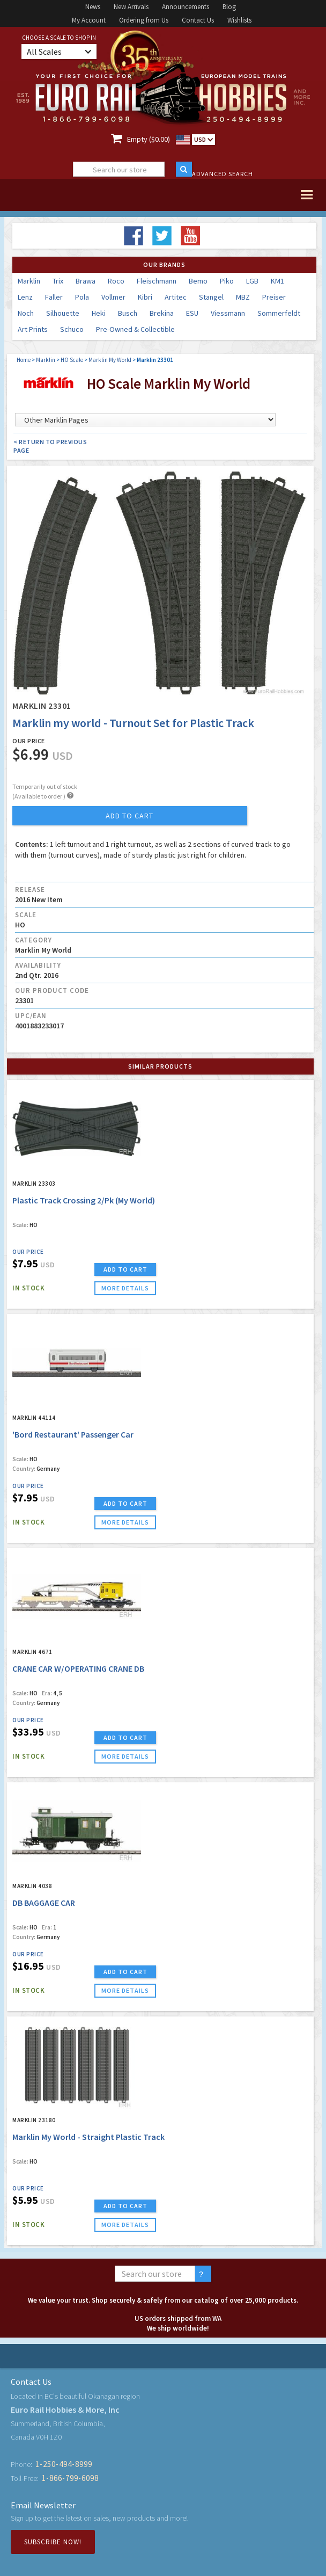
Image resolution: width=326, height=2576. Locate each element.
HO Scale (72, 360)
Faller (54, 297)
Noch (26, 313)
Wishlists (239, 20)
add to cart (129, 816)
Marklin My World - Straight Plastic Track (88, 2136)
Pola (82, 297)
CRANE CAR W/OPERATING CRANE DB (78, 1668)
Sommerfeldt (278, 313)
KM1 (277, 281)
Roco (116, 281)
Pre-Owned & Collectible (135, 329)
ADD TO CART (125, 1269)
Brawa (85, 281)
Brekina (162, 313)
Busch (127, 313)
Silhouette (62, 313)
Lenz (25, 297)
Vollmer (113, 297)
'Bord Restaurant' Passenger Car (73, 1434)
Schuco (72, 329)
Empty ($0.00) (148, 139)
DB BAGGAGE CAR (43, 1902)
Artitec (176, 297)
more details (125, 1288)
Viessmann (228, 313)
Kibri (145, 297)
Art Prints (33, 329)
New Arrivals (131, 6)
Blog (229, 6)
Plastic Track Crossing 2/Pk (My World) (83, 1200)
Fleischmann (156, 281)
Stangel (211, 297)
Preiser (274, 297)
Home (24, 360)
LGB (252, 281)
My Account (89, 20)
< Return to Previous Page (50, 446)
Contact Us (198, 20)
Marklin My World (109, 360)
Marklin (29, 281)
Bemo (198, 281)
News (92, 6)
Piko (227, 281)
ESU (192, 313)
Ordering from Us (143, 20)
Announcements (185, 6)
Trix (58, 281)
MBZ (243, 297)
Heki (99, 313)
